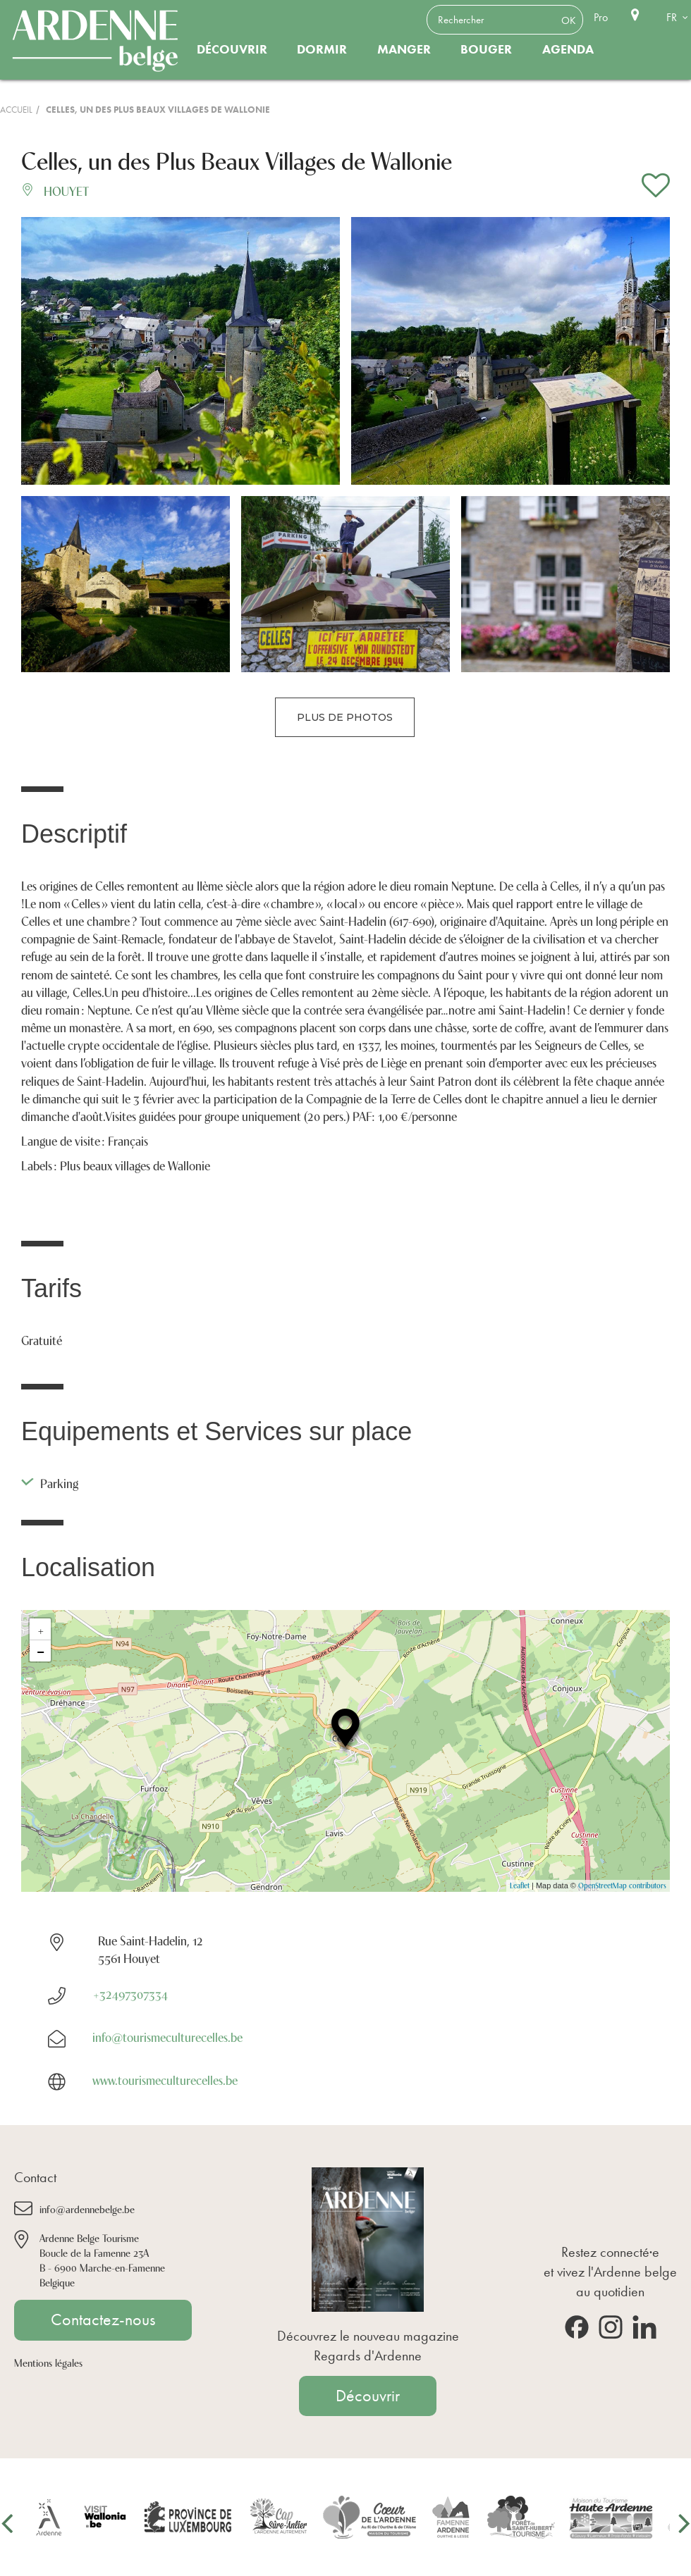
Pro (601, 17)
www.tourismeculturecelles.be (165, 2079)
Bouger (486, 49)
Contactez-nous (103, 2319)
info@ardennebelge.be (87, 2208)
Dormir (322, 49)
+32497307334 (130, 1993)
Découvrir (232, 49)
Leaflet (520, 1885)
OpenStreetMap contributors (622, 1885)
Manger (404, 49)
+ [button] (41, 1629)
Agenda (568, 49)
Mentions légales (48, 2362)
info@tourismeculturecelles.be (167, 2036)
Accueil (16, 109)
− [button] (40, 1650)
